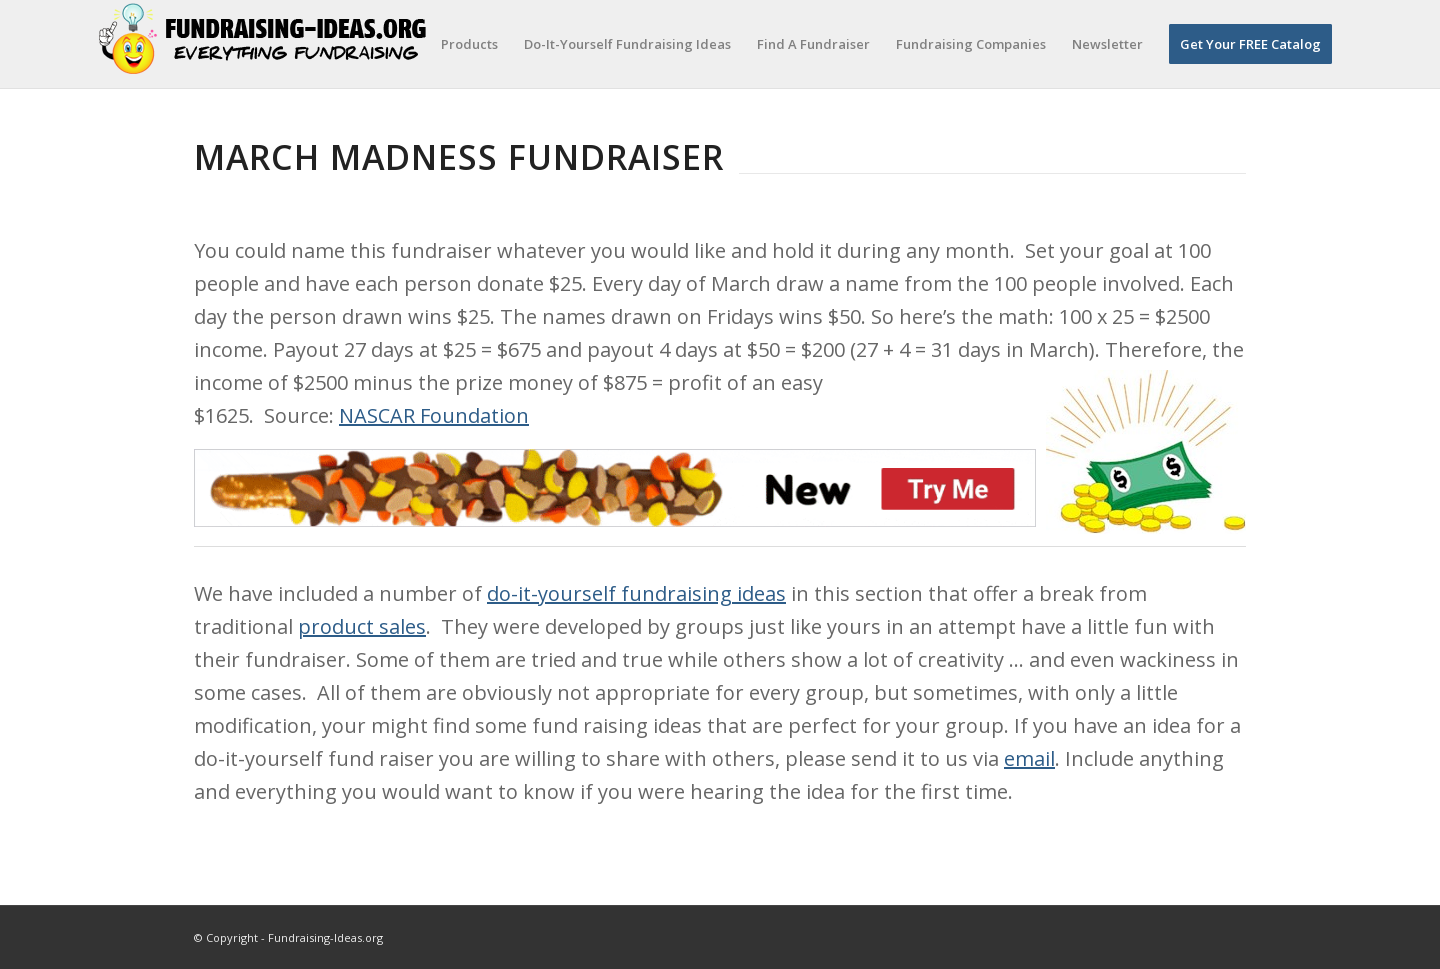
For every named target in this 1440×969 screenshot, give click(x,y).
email (1029, 758)
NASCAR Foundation (434, 415)
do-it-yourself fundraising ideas (636, 593)
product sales (362, 626)
